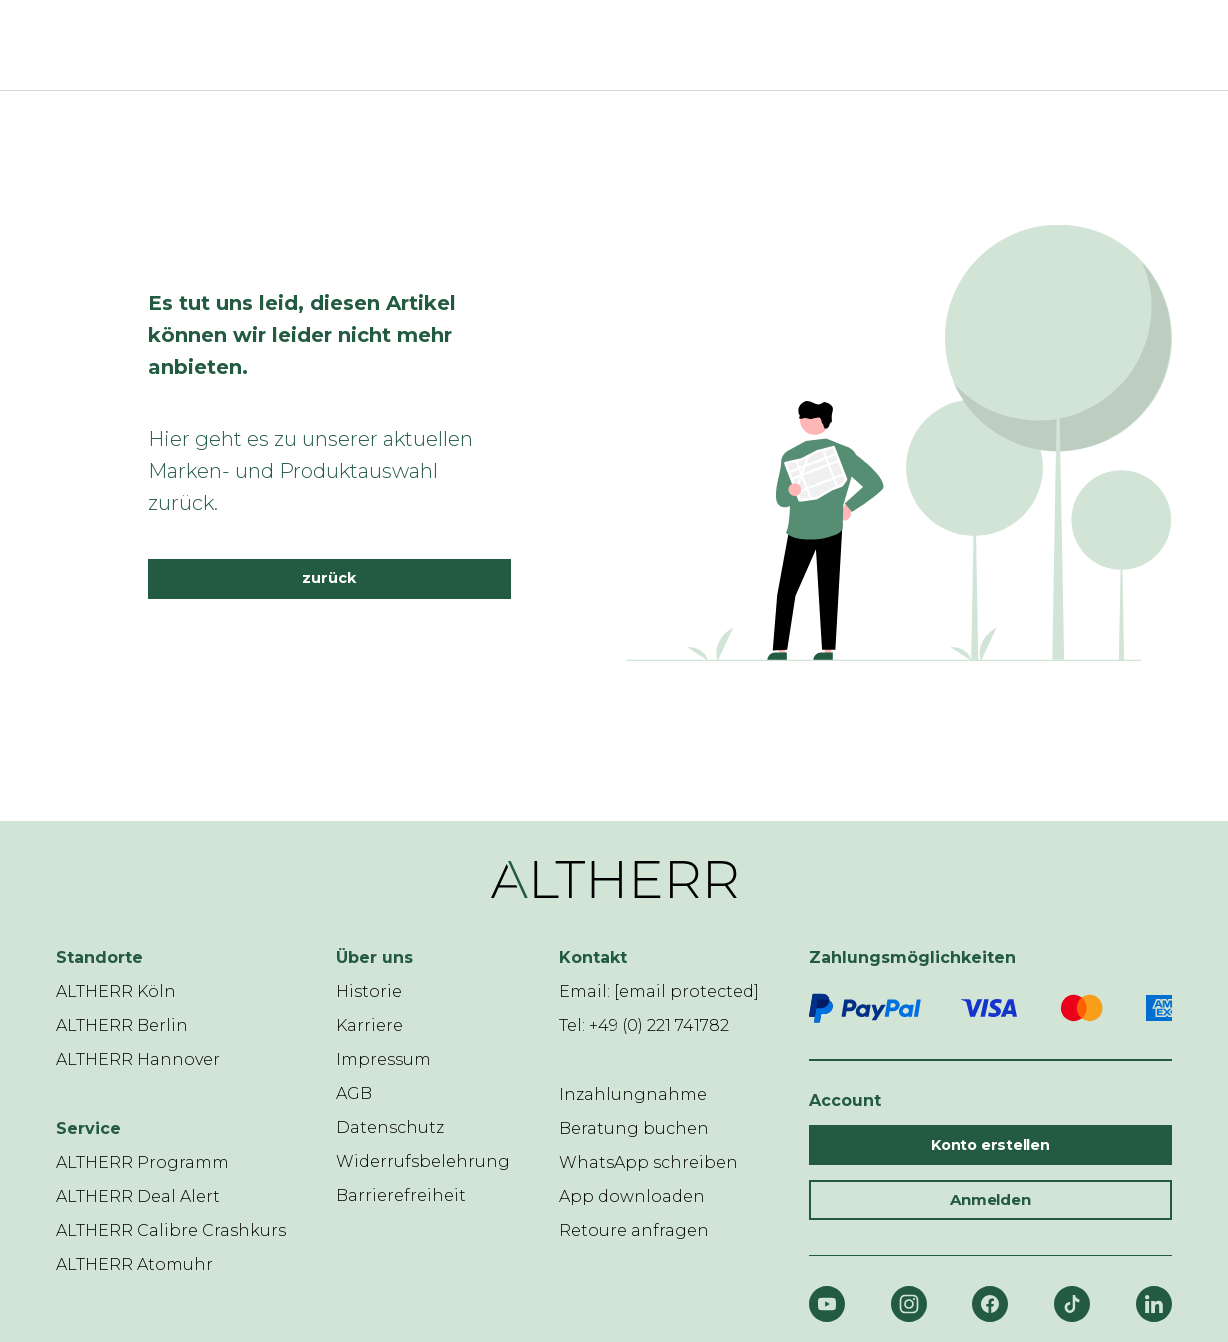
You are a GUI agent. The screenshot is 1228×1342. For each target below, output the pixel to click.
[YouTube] (827, 1304)
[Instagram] (909, 1304)
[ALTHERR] (602, 45)
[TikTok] (1072, 1304)
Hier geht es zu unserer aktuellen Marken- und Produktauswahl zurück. (310, 471)
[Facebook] (990, 1304)
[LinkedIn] (1154, 1304)
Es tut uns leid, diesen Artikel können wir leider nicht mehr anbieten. (302, 335)
